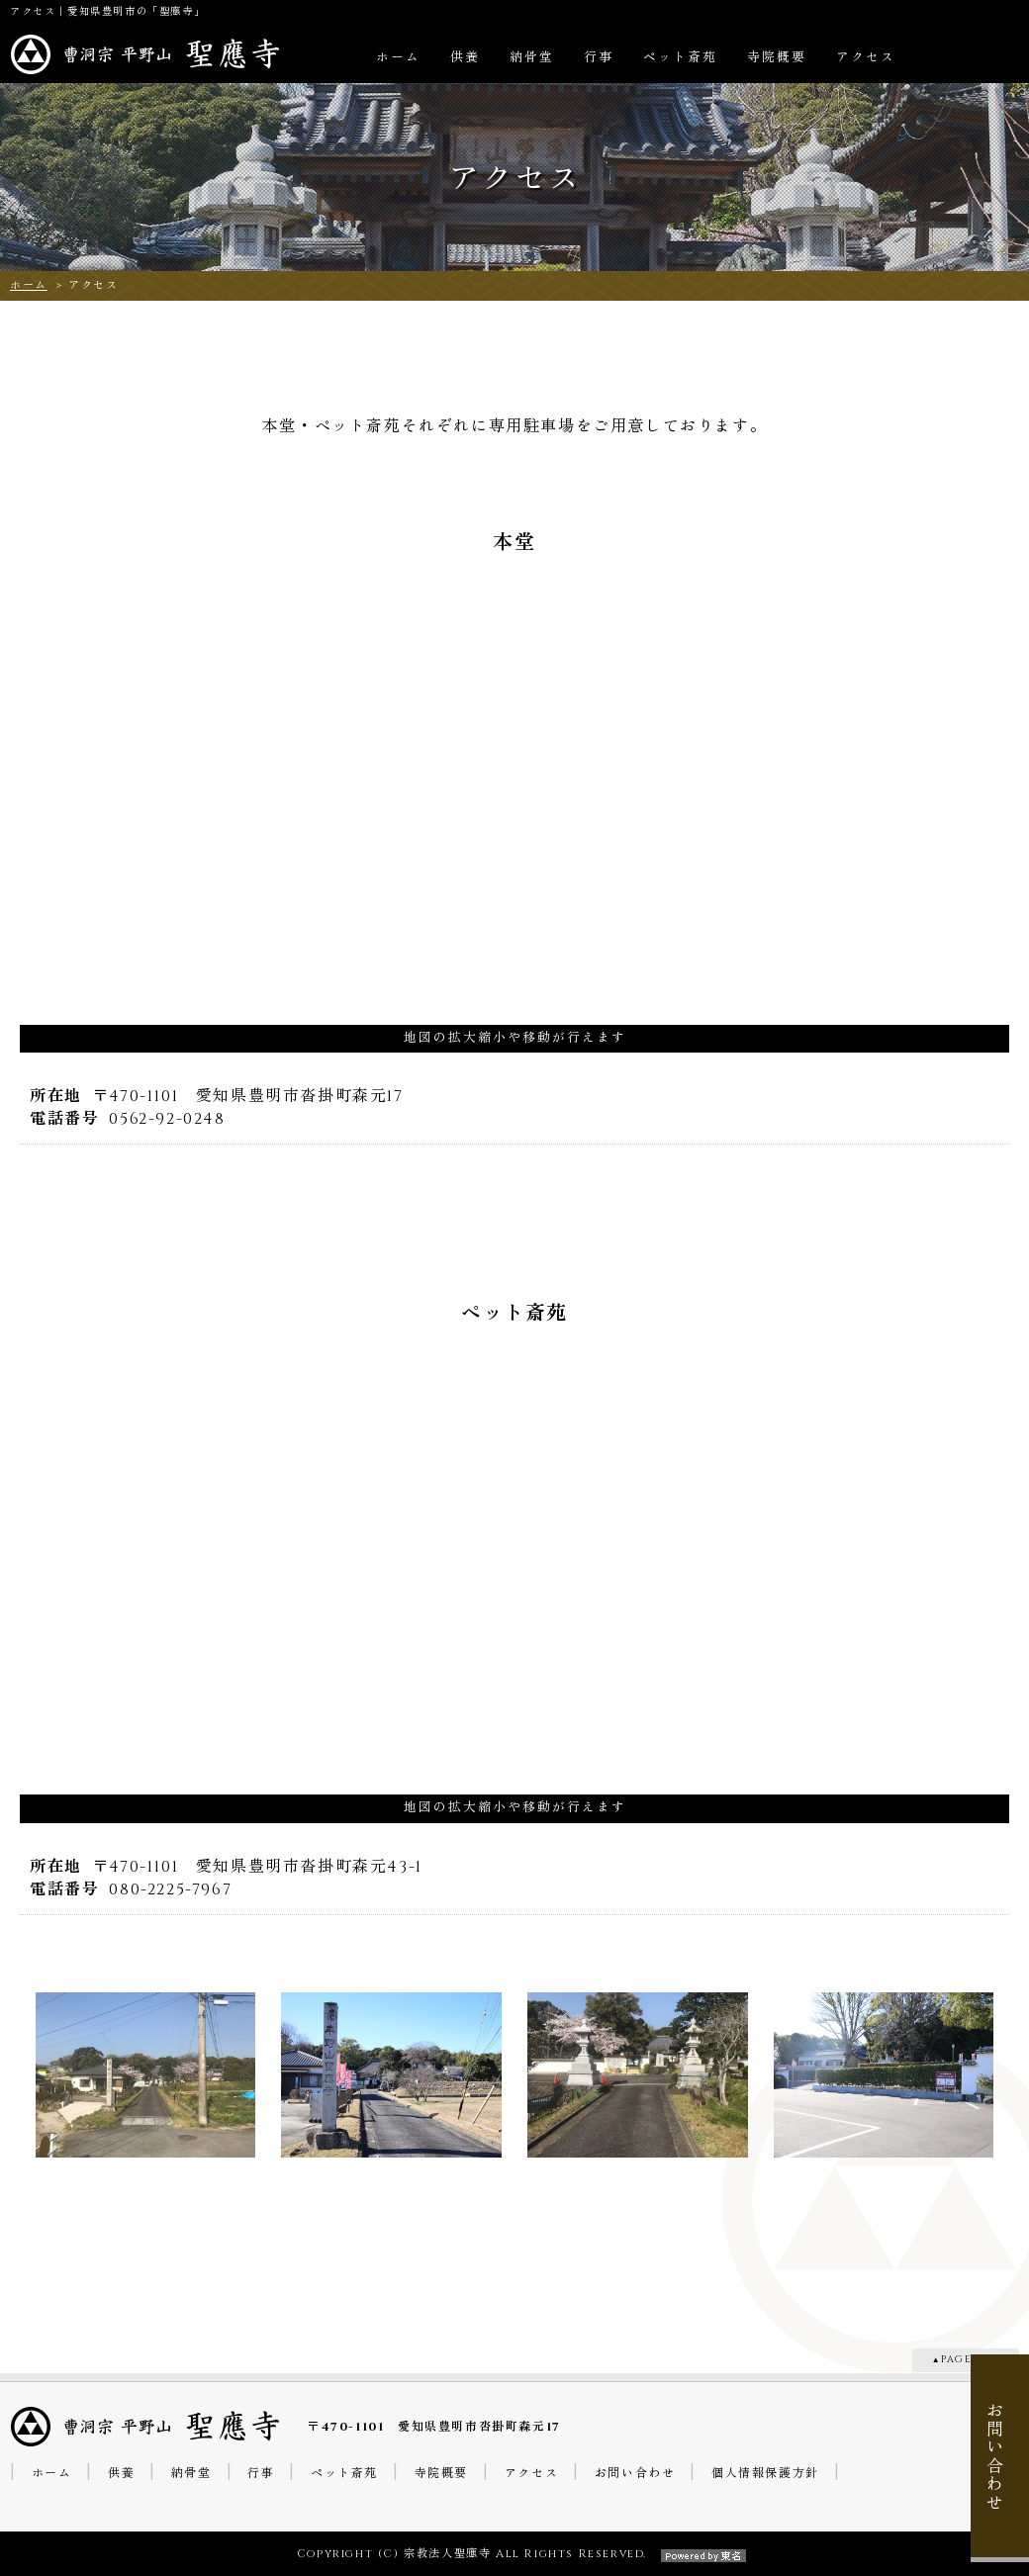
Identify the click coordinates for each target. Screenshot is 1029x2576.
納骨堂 (532, 57)
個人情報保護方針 (765, 2473)
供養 (465, 57)
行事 (598, 57)
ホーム (398, 57)
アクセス (865, 57)
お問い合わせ (635, 2473)
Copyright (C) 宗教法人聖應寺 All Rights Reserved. (514, 2553)
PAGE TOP (970, 2359)
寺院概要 (776, 57)
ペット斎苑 (680, 57)
